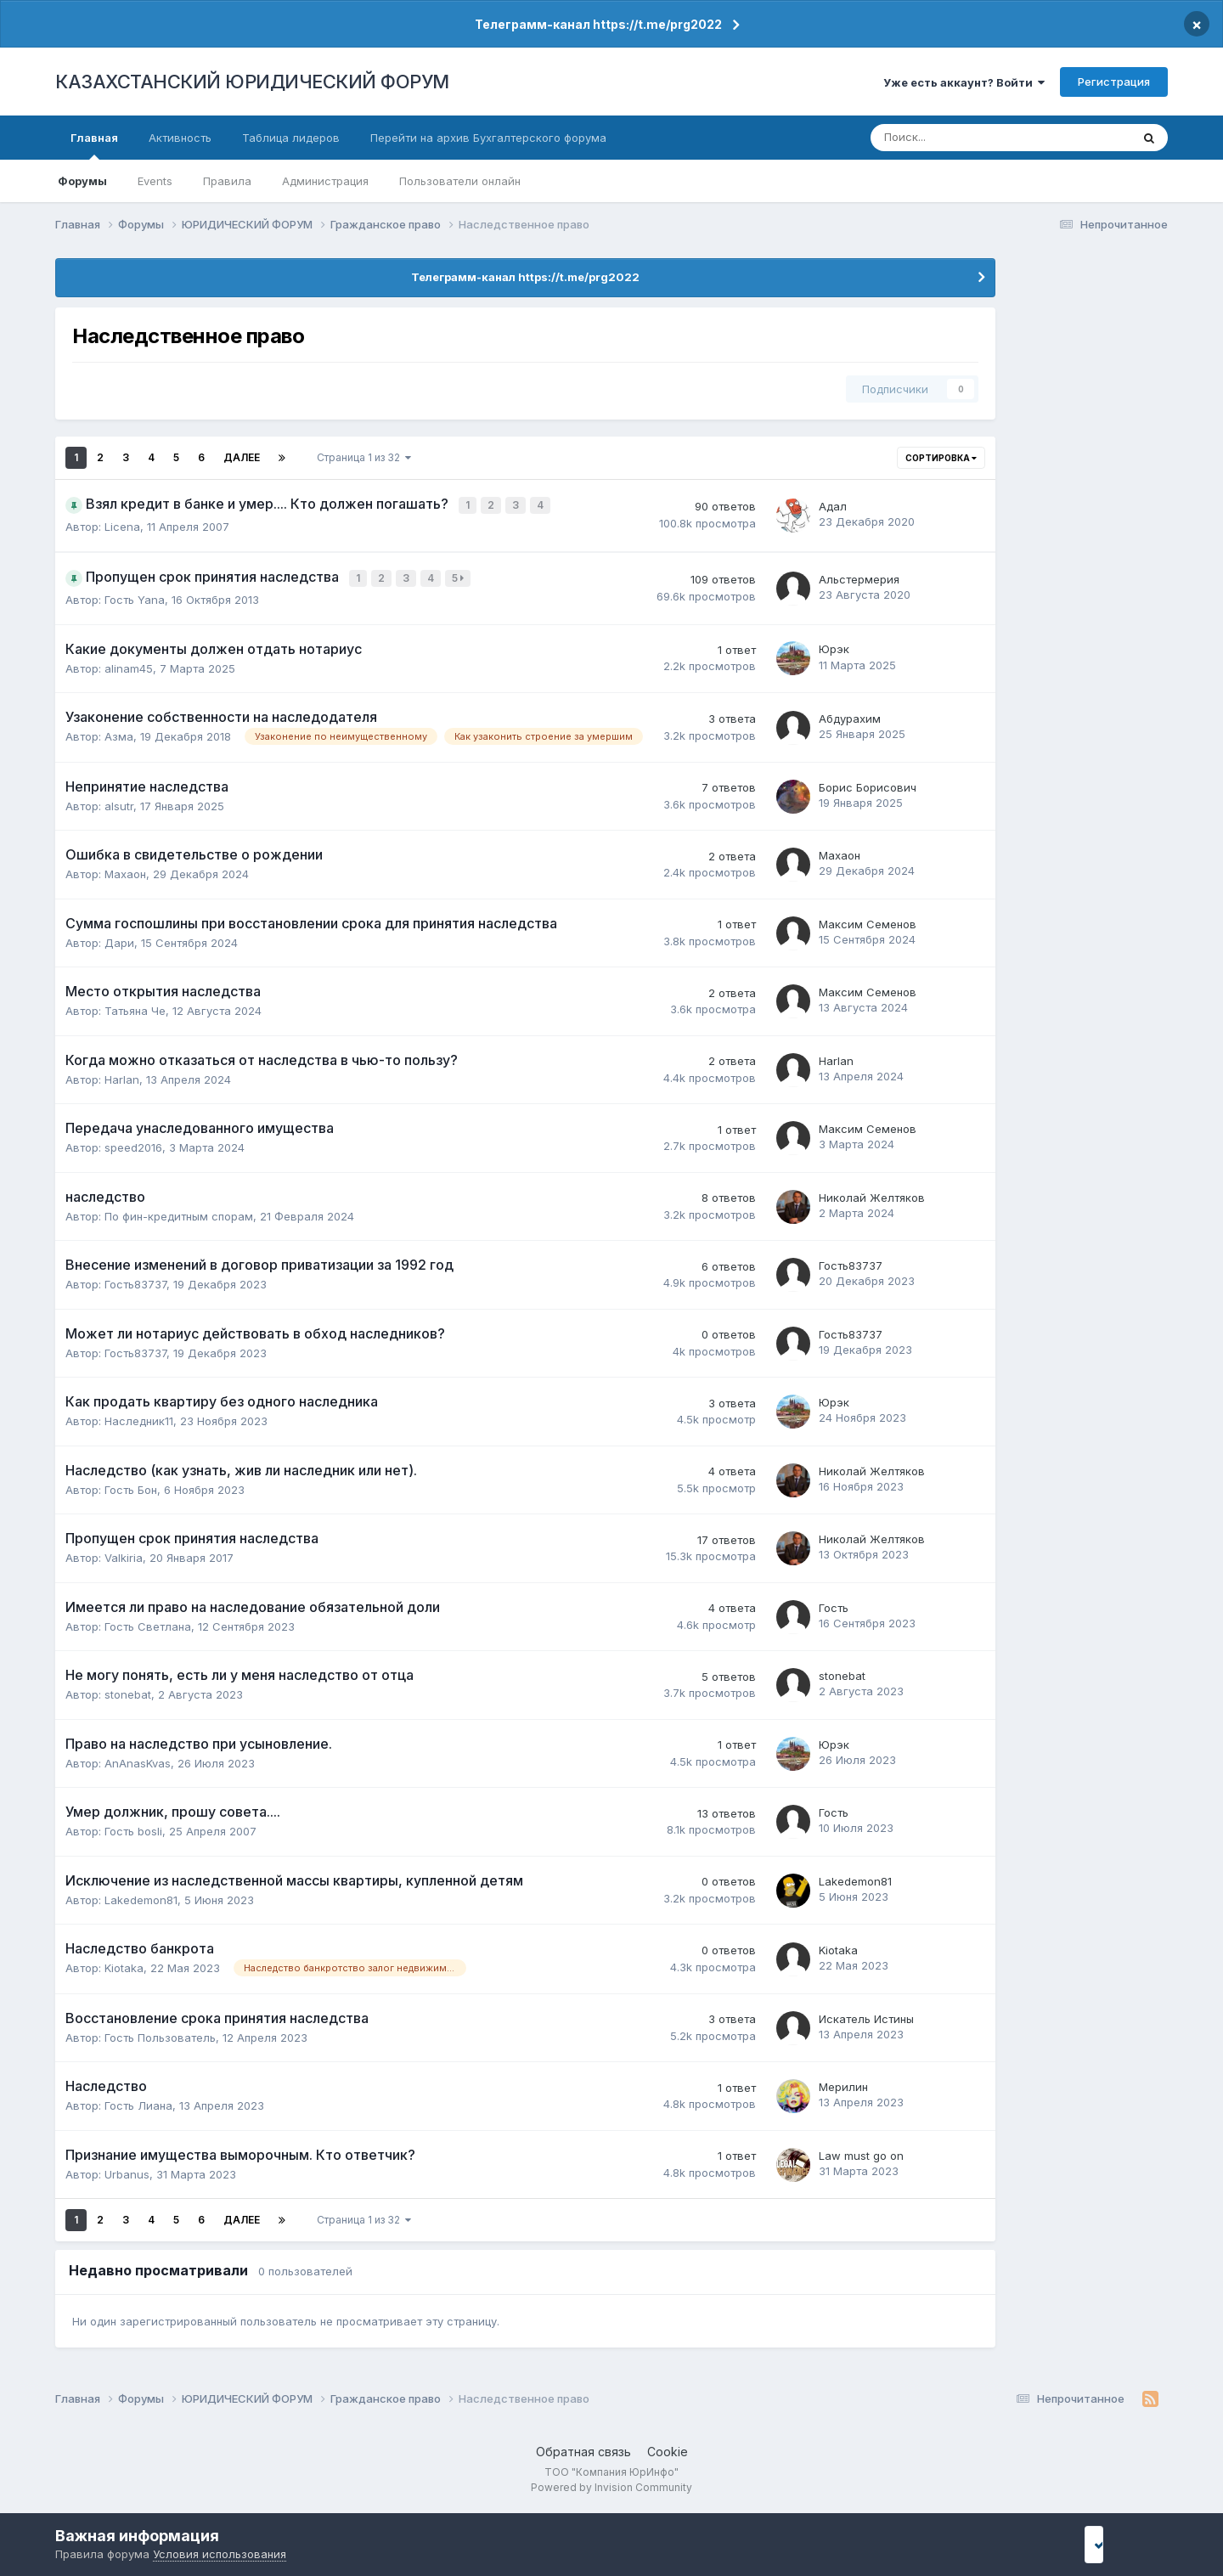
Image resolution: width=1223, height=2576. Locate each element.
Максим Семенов (867, 920)
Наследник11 (138, 1416)
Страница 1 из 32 (364, 457)
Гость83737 (135, 1280)
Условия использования (219, 2554)
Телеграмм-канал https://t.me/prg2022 (598, 24)
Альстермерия (859, 576)
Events (155, 181)
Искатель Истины (866, 2014)
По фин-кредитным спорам (178, 1212)
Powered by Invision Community (611, 2483)
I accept (1118, 2544)
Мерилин (843, 2082)
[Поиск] (945, 137)
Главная (94, 145)
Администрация (325, 181)
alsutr (118, 802)
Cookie (667, 2447)
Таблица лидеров (291, 137)
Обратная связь (583, 2447)
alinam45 (128, 664)
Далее (241, 457)
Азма (118, 732)
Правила (227, 181)
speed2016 (133, 1143)
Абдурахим (850, 714)
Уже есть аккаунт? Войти (964, 82)
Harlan (121, 1075)
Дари (119, 938)
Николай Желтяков (872, 1193)
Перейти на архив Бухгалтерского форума (488, 137)
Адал (833, 505)
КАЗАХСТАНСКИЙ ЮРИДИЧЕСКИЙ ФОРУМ (252, 81)
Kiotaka (124, 1963)
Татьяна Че (135, 1006)
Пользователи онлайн (460, 181)
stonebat (127, 1690)
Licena (122, 525)
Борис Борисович (867, 783)
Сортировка (941, 458)
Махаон (125, 870)
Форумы (82, 181)
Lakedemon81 (141, 1895)
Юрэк (834, 645)
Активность (180, 137)
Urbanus (126, 2170)
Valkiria (123, 1553)
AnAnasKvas (137, 1759)
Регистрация (1114, 81)
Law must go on (861, 2151)
